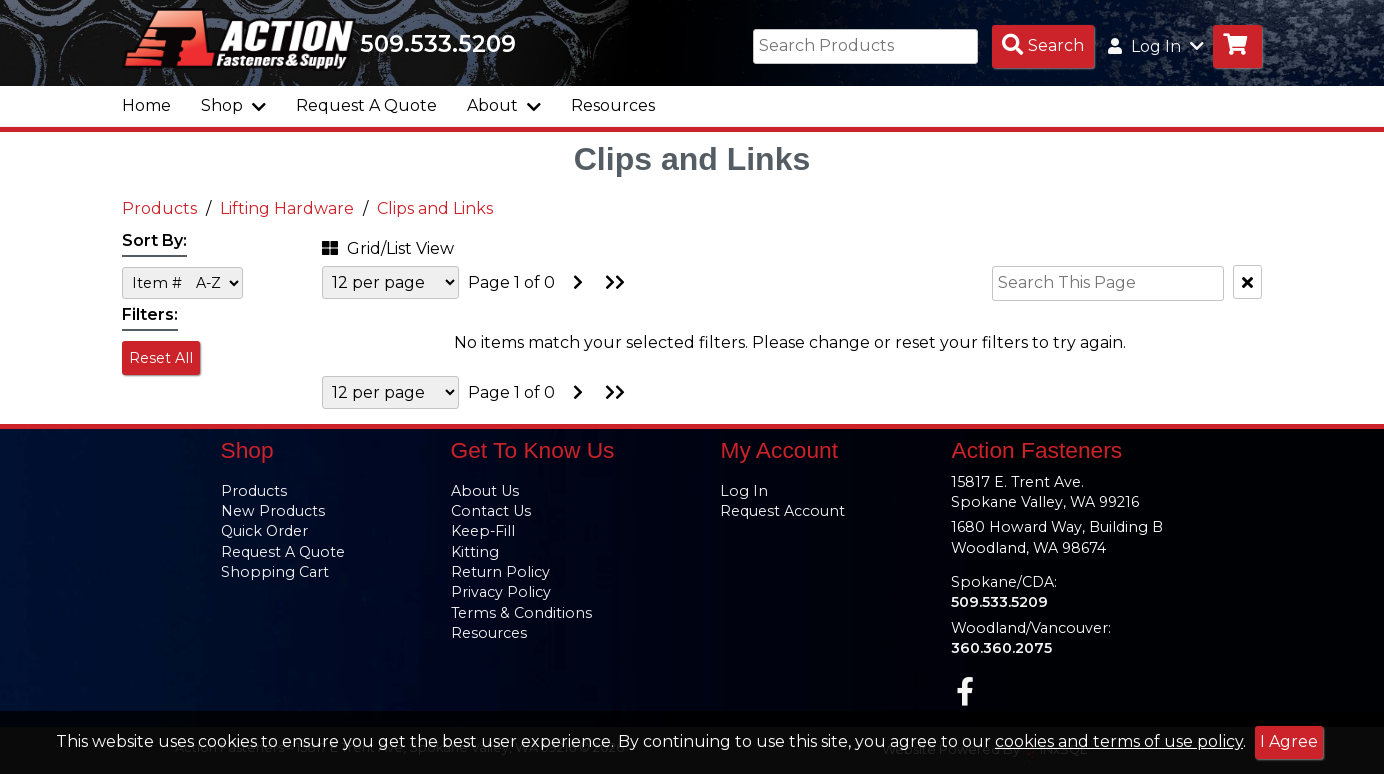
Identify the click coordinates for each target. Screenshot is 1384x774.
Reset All (161, 358)
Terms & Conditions (521, 613)
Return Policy (500, 572)
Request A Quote (366, 105)
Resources (613, 105)
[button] (417, 245)
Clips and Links (435, 208)
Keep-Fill (483, 531)
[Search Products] (1043, 46)
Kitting (475, 552)
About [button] (504, 105)
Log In (744, 491)
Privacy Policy (501, 592)
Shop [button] (233, 105)
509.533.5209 (438, 44)
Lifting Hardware (287, 208)
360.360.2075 (1001, 648)
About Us (485, 491)
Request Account (782, 511)
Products (159, 208)
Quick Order (264, 531)
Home (146, 105)
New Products (273, 511)
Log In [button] (1156, 46)
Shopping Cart (275, 572)
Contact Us (491, 511)
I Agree (1289, 741)
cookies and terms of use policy (1119, 741)
